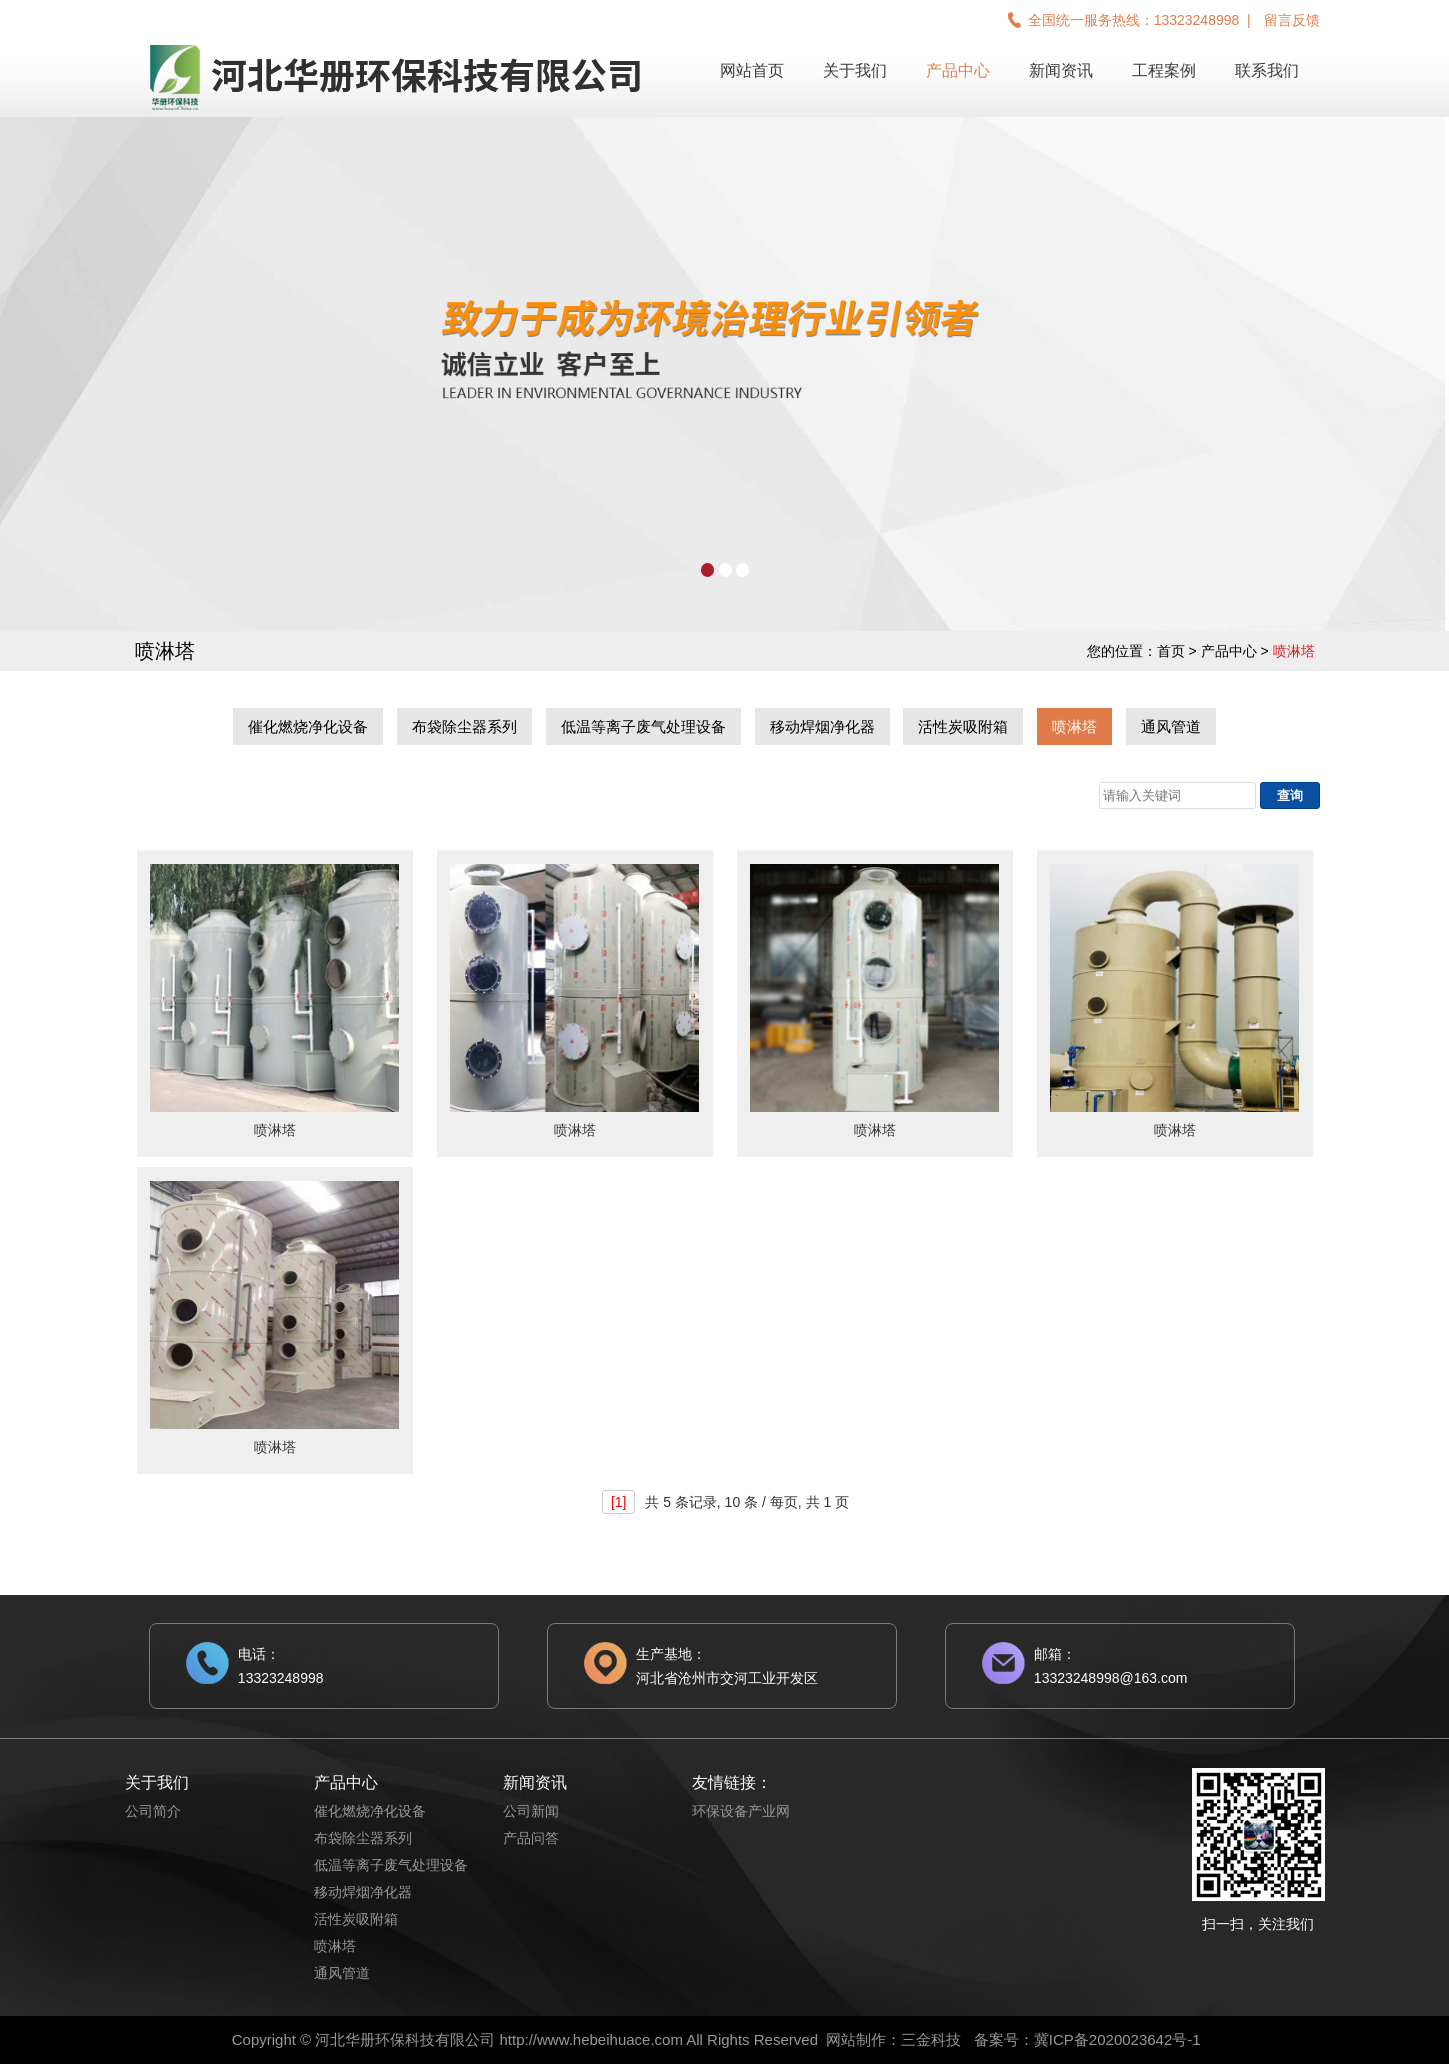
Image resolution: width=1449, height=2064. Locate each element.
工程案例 (1164, 70)
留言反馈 (1292, 20)
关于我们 (855, 70)
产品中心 (958, 70)
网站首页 (752, 70)
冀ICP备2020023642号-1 (1117, 2039)
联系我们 (1267, 70)
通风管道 (1171, 726)
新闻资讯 (1061, 70)
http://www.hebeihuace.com (590, 2039)
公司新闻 (531, 1811)
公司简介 (153, 1811)
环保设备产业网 (741, 1811)
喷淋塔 (1074, 726)
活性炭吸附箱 (963, 726)
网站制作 (856, 2039)
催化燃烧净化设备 (308, 726)
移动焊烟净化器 (822, 726)
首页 (1171, 651)
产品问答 (531, 1838)
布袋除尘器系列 (464, 726)
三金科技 (931, 2039)
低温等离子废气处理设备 (643, 726)
